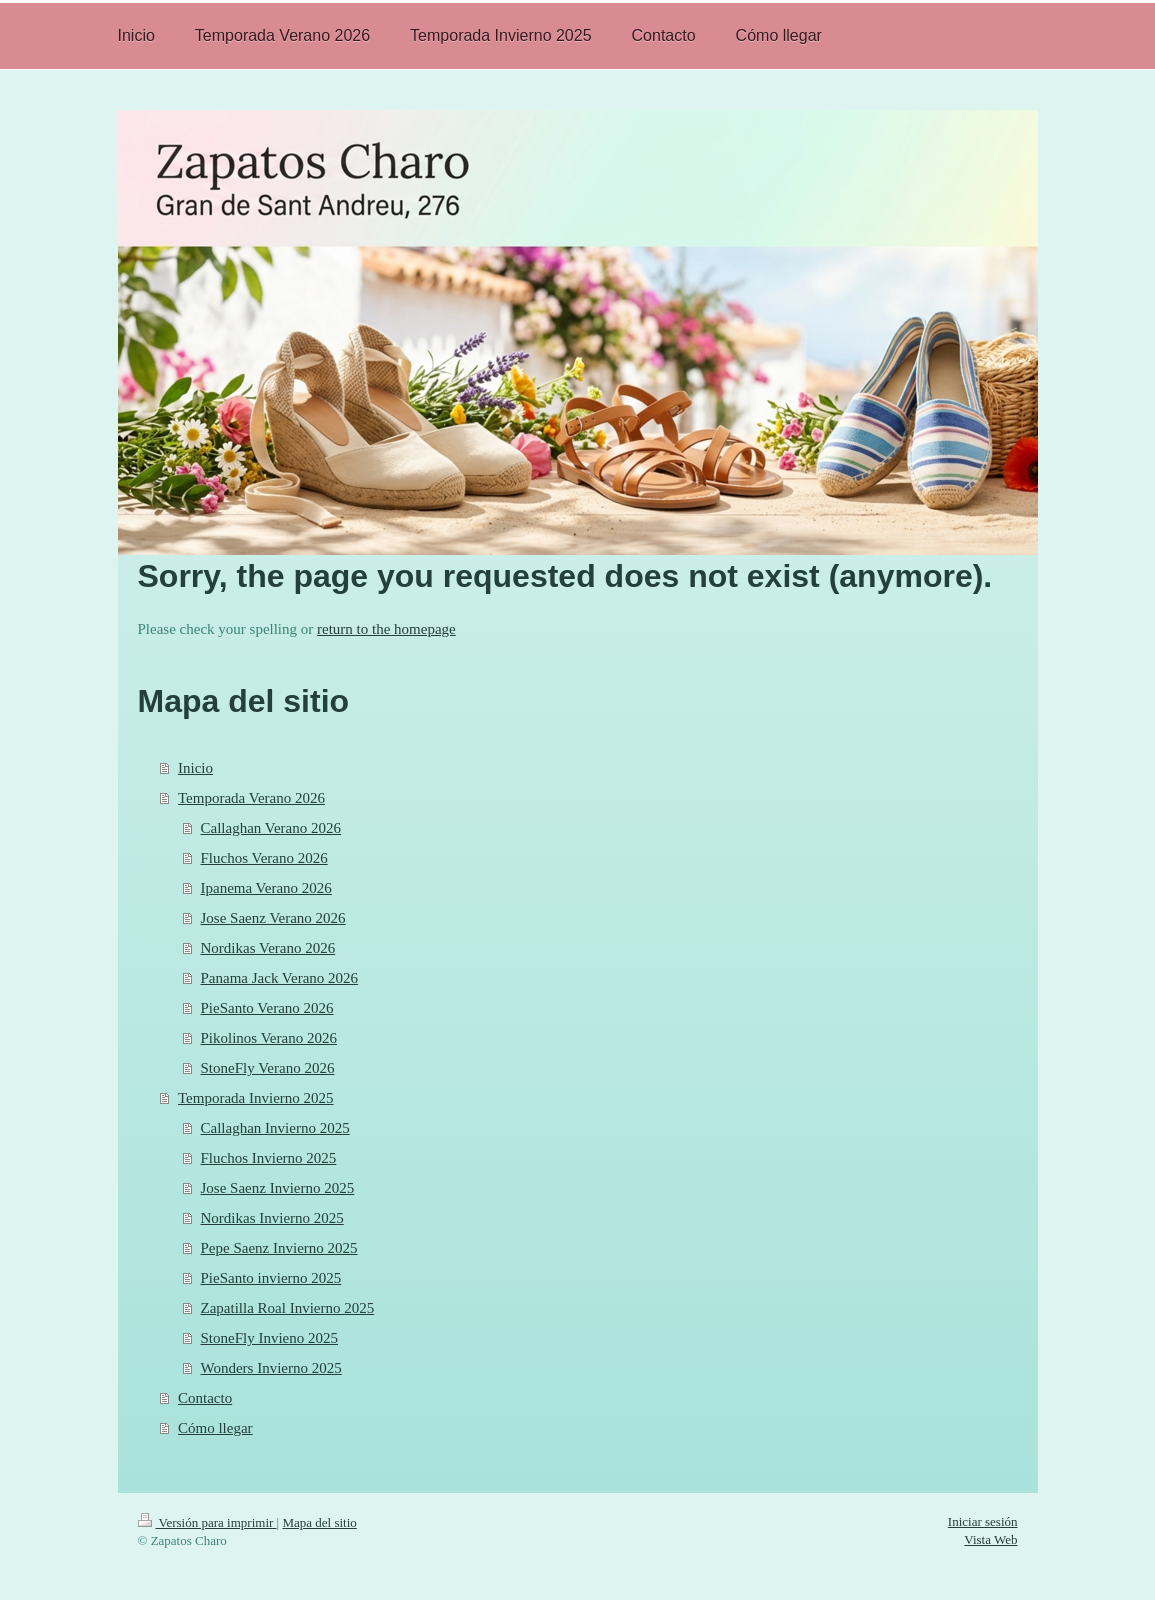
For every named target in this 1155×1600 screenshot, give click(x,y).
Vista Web (990, 1539)
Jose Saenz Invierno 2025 (278, 1188)
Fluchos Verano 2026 (264, 858)
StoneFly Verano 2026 (268, 1068)
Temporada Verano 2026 (251, 798)
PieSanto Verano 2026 (267, 1008)
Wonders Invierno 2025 (271, 1368)
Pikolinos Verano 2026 (269, 1038)
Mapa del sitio (319, 1522)
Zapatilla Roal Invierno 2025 (288, 1308)
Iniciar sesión (983, 1521)
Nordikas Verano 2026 (268, 948)
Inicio (195, 768)
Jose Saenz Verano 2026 (273, 918)
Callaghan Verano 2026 (271, 828)
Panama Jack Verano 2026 (280, 978)
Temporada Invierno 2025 (256, 1098)
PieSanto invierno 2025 (271, 1278)
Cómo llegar (215, 1428)
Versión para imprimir (207, 1522)
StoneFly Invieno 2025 (270, 1338)
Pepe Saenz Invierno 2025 (279, 1248)
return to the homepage (386, 629)
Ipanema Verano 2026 (266, 888)
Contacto (205, 1398)
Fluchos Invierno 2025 (269, 1158)
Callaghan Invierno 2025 (275, 1128)
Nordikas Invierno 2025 (272, 1218)
